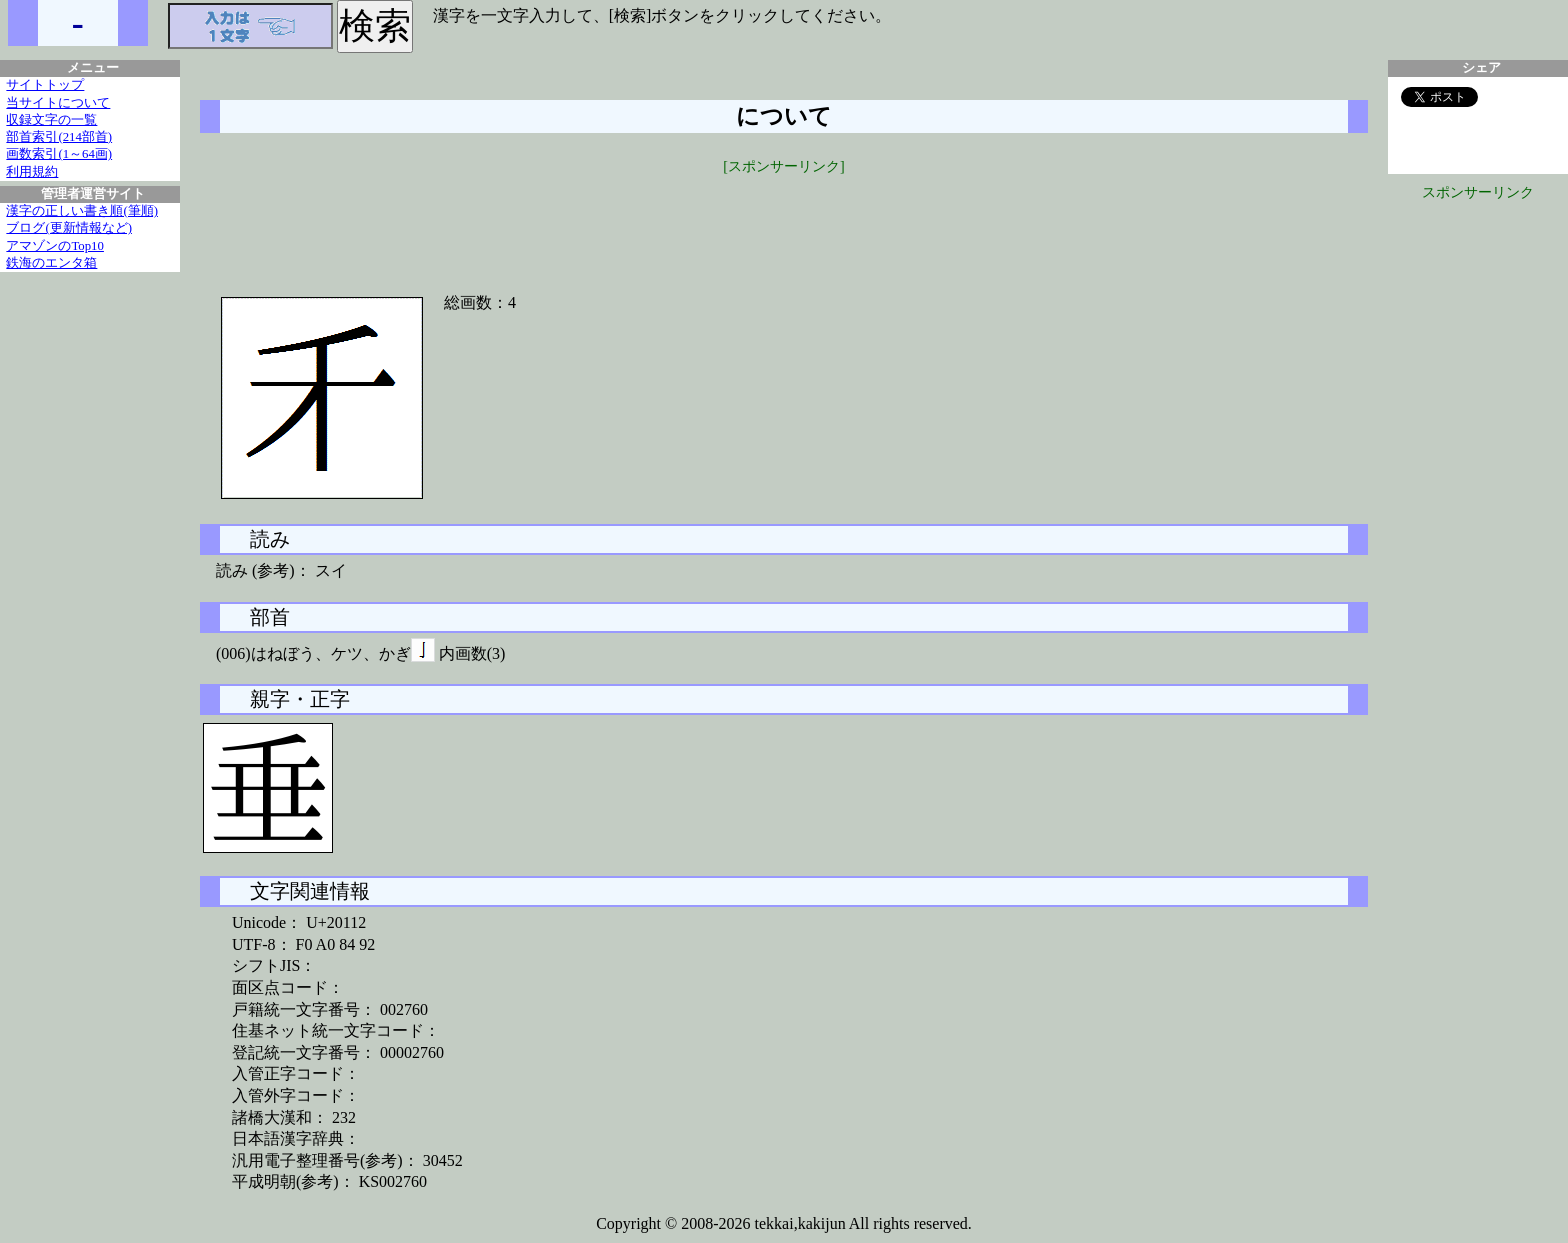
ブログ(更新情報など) (69, 228)
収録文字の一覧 (51, 120)
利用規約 (32, 172)
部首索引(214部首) (59, 137)
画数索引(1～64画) (59, 154)
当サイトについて (58, 103)
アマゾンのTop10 (55, 246)
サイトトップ (45, 85)
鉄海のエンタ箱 (51, 263)
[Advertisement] (784, 222)
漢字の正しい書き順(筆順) (82, 211)
